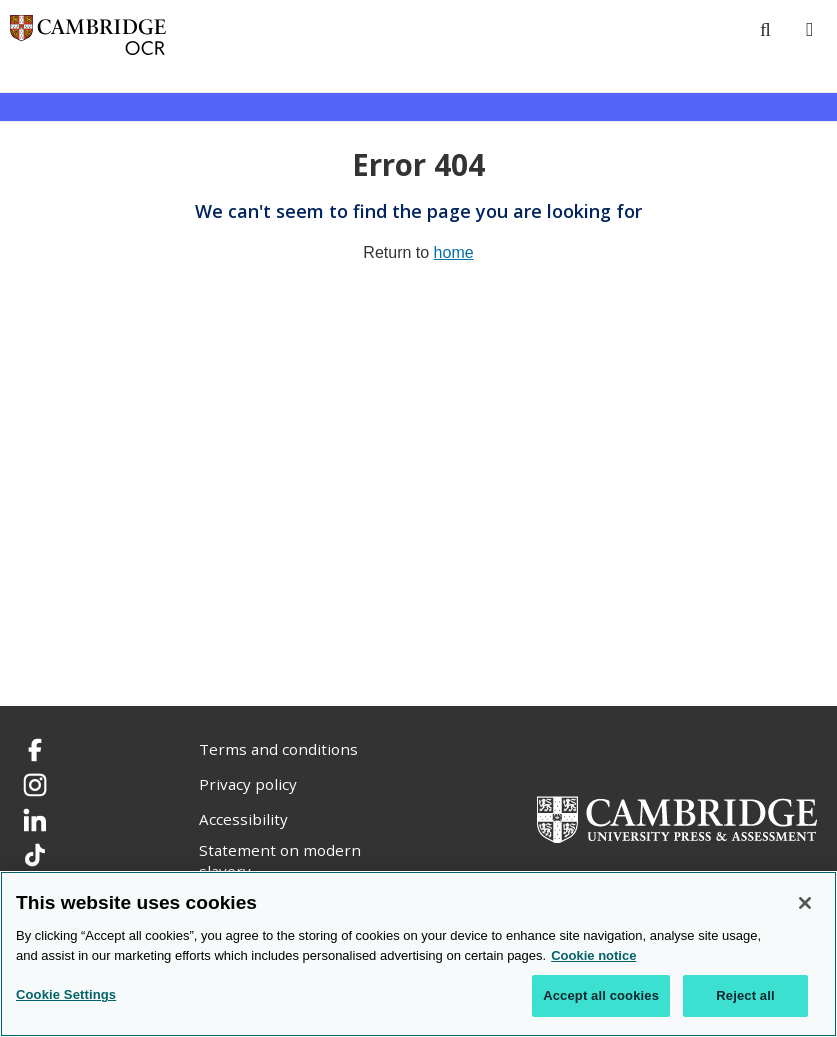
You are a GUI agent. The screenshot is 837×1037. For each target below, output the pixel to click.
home (454, 252)
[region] (418, 954)
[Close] (805, 903)
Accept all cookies (601, 995)
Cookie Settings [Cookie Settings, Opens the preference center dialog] (66, 994)
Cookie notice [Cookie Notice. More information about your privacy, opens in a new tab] (593, 955)
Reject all (745, 995)
